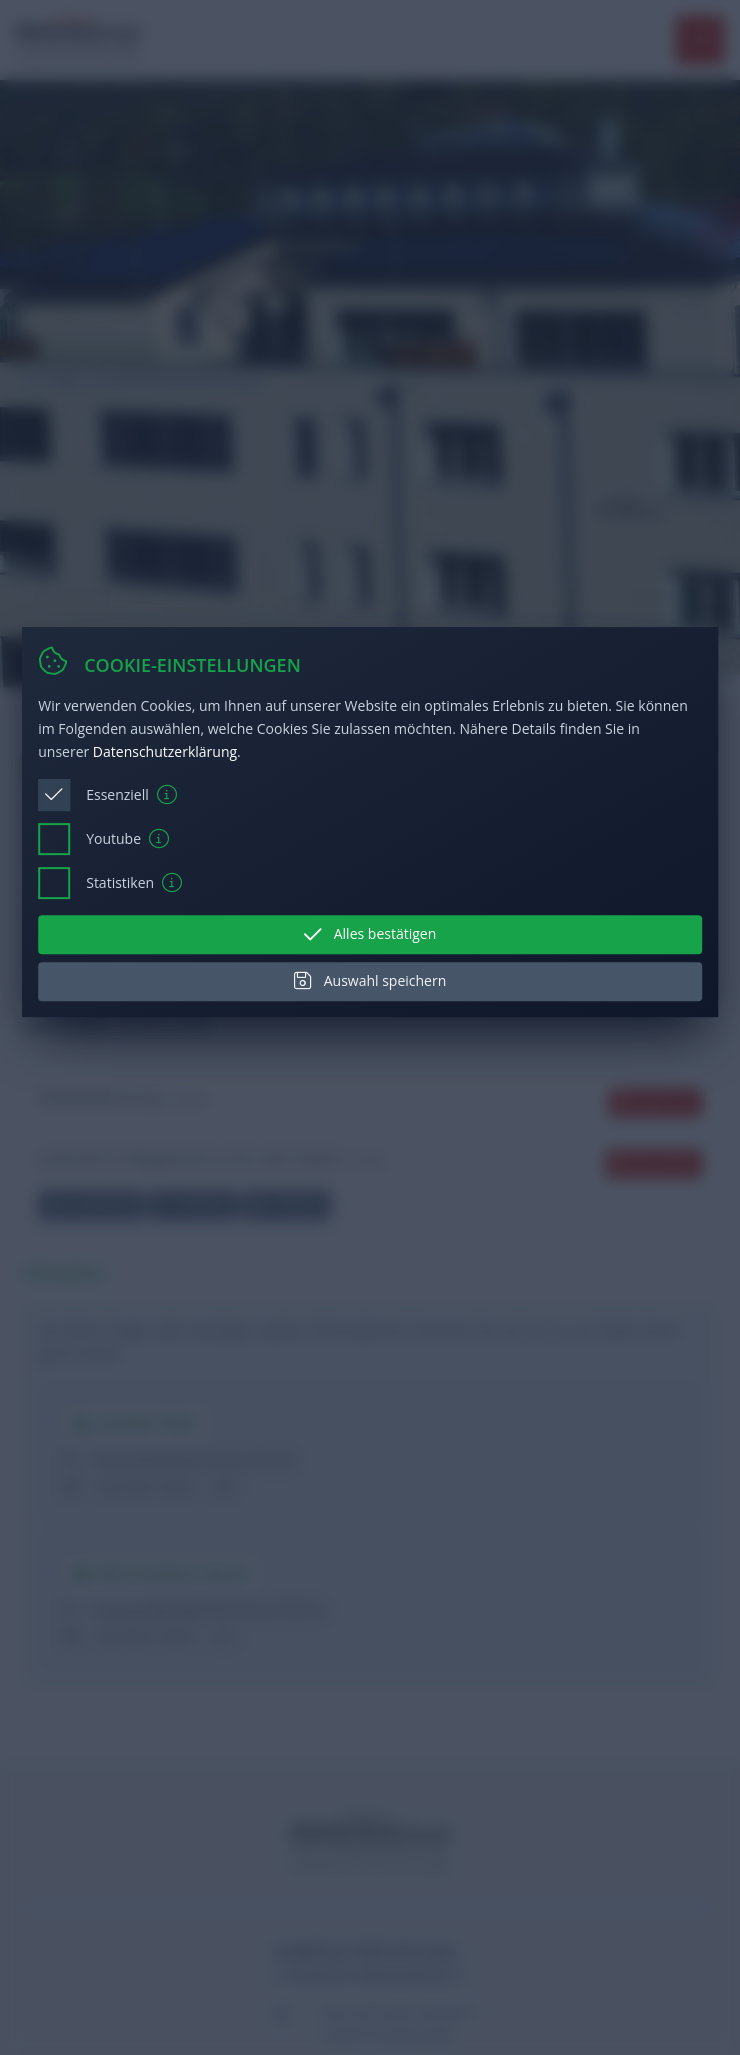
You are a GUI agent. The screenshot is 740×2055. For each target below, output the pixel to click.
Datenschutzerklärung (165, 751)
